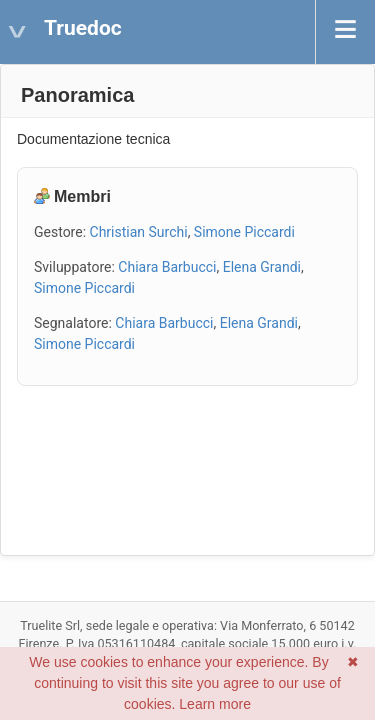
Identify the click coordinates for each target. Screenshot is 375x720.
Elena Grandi (262, 267)
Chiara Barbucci (167, 267)
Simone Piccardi (244, 232)
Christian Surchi (139, 232)
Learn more (215, 704)
